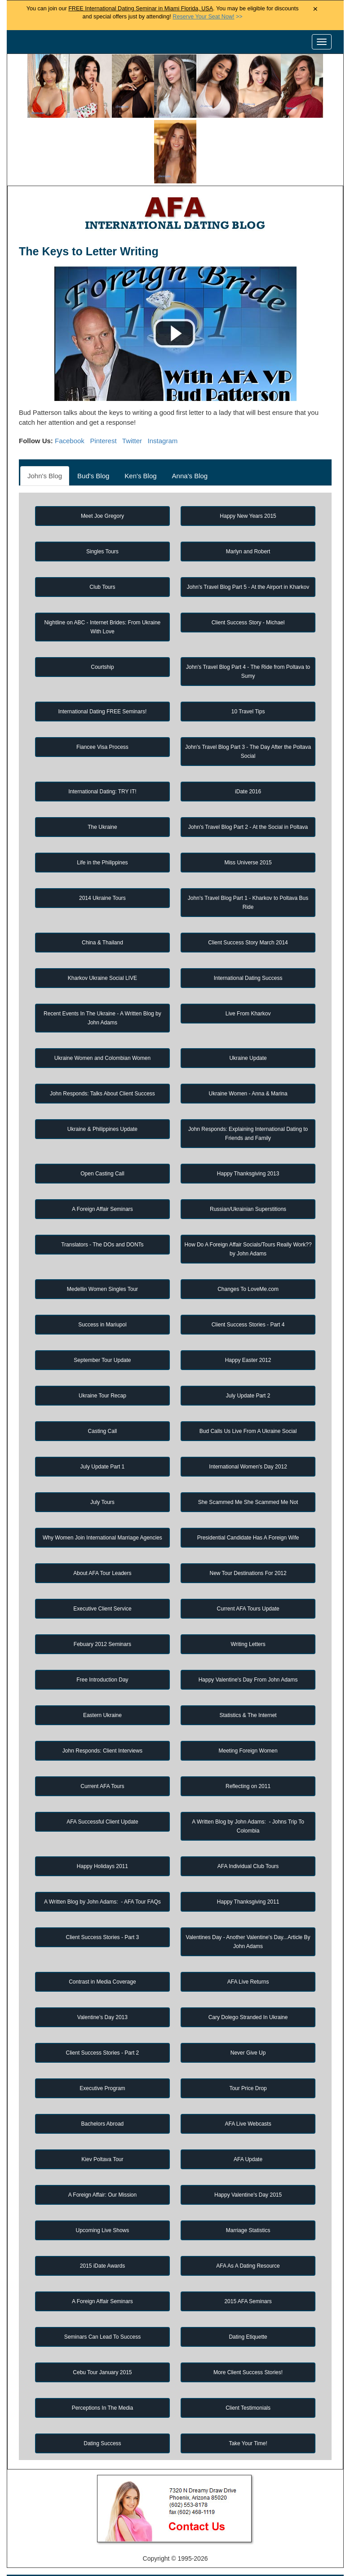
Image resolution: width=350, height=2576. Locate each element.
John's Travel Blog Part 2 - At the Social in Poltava (248, 761)
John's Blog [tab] (44, 410)
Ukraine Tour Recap (102, 1329)
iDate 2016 (248, 725)
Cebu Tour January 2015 (102, 2306)
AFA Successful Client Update (102, 1756)
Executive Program (102, 2022)
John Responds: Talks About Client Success (102, 1027)
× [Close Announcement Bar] (315, 9)
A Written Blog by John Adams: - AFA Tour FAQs (102, 1836)
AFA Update (248, 2093)
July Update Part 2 (248, 1329)
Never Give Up (248, 1987)
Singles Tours (102, 485)
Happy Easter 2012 (248, 1294)
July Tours (102, 1436)
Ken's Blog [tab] (140, 410)
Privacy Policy (126, 2551)
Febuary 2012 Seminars (102, 1578)
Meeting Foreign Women (247, 1685)
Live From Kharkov (248, 947)
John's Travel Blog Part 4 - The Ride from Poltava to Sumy (248, 605)
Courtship (102, 601)
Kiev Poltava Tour (102, 2093)
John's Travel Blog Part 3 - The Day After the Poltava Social (248, 685)
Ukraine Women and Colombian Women (102, 992)
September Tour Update (102, 1294)
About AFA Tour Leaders (102, 1507)
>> (207, 16)
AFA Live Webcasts (248, 2058)
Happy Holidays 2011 (102, 1800)
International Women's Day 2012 (248, 1400)
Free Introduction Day (102, 1614)
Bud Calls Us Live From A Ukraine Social (248, 1365)
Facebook (69, 374)
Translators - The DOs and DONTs (102, 1178)
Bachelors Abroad (102, 2058)
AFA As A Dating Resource (247, 2200)
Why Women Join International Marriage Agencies (102, 1471)
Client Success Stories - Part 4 (248, 1258)
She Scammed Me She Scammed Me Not (248, 1436)
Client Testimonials (248, 2342)
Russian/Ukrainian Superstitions (248, 1143)
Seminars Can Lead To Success (102, 2271)
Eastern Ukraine (102, 1649)
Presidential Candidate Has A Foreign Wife (248, 1471)
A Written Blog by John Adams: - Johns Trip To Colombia (248, 1760)
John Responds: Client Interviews (102, 1685)
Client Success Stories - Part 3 (102, 1871)
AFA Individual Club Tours (248, 1800)
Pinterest (103, 374)
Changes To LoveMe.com (248, 1223)
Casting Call (102, 1365)
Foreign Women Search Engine (258, 2519)
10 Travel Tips (248, 645)
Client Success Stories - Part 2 (102, 1987)
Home (53, 2519)
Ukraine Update (247, 992)
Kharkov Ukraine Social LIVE (102, 912)
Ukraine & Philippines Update (102, 1063)
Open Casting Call (102, 1107)
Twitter (132, 374)
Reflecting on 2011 (248, 1720)
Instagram (163, 374)
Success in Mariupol (102, 1258)
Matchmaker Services (61, 2551)
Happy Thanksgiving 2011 (248, 1836)
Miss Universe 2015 (247, 796)
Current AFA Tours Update (248, 1542)
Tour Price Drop (247, 2022)
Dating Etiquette (248, 2271)
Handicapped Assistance (173, 2567)
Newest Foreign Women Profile (92, 2535)
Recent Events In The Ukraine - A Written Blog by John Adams (102, 952)
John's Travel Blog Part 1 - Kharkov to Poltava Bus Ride (248, 836)
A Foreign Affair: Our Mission (102, 2129)
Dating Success (102, 2377)
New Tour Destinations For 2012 (247, 1507)
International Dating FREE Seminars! (102, 645)
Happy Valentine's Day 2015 (248, 2129)
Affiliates (304, 2551)
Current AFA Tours (102, 1720)
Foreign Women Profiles (165, 2519)
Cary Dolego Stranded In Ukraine (248, 1951)
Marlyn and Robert (248, 485)
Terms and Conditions (192, 2551)
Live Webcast (258, 2551)
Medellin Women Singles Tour (102, 1223)
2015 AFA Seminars (247, 2235)
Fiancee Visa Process (102, 681)
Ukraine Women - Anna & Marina (247, 1027)
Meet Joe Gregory (102, 450)
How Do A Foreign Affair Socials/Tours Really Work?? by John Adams (248, 1183)
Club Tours (102, 521)
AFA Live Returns (248, 1916)
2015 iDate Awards (102, 2200)
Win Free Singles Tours (265, 2535)
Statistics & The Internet (247, 1649)
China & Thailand (102, 876)
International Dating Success (248, 912)
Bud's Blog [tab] (93, 410)
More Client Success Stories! (248, 2306)
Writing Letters (248, 1578)
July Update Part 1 (102, 1400)
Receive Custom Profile (184, 2535)
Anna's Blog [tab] (190, 410)
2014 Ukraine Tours (102, 832)
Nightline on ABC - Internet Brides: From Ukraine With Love (102, 561)
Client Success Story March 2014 (248, 876)
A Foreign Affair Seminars (102, 1143)
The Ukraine (102, 761)
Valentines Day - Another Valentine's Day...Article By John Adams (248, 1875)
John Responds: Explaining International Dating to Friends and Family (248, 1067)
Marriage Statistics (248, 2164)
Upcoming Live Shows (102, 2164)
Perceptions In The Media (102, 2342)
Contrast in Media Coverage (102, 1916)
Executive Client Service (102, 1542)
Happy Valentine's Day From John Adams (248, 1614)
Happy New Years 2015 (248, 450)
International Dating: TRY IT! (102, 725)
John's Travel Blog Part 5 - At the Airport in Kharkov (248, 521)
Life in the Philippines (102, 796)
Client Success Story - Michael (248, 556)
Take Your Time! (248, 2377)
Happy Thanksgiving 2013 (248, 1107)
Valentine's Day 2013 (102, 1951)
